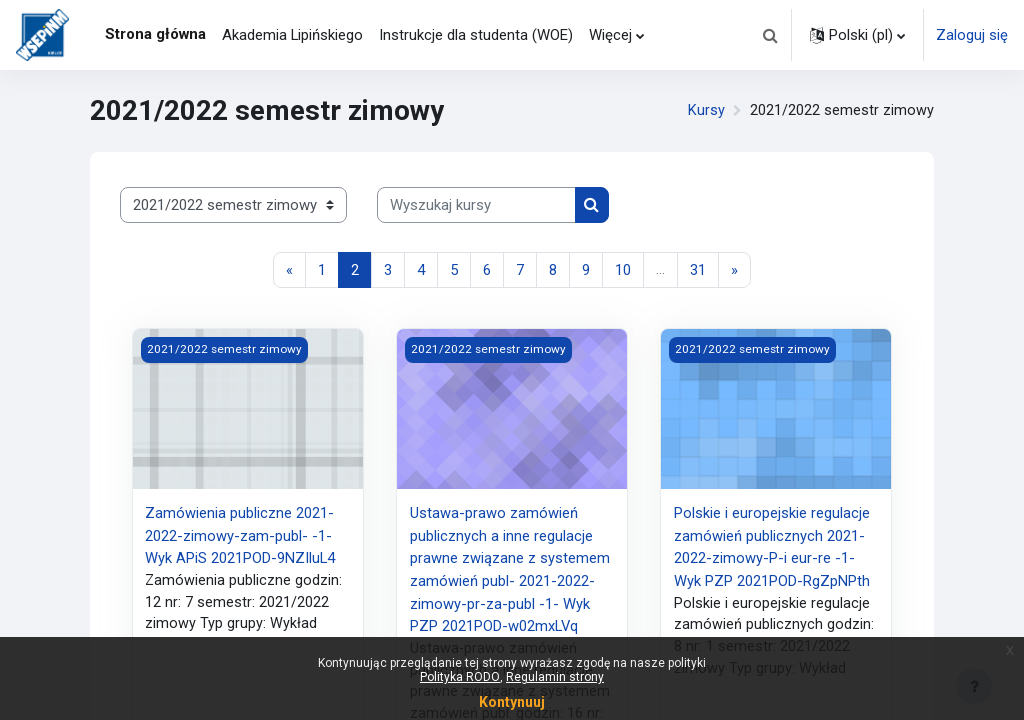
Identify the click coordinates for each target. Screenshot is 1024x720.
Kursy (706, 111)
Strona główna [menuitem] (155, 34)
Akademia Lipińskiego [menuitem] (292, 35)
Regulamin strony (555, 677)
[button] (770, 35)
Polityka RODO (460, 677)
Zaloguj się (972, 35)
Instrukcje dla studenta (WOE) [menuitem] (476, 35)
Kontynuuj (512, 702)
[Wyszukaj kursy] (476, 205)
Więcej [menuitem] (610, 35)
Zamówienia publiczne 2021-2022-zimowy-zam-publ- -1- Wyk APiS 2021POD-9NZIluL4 (240, 535)
